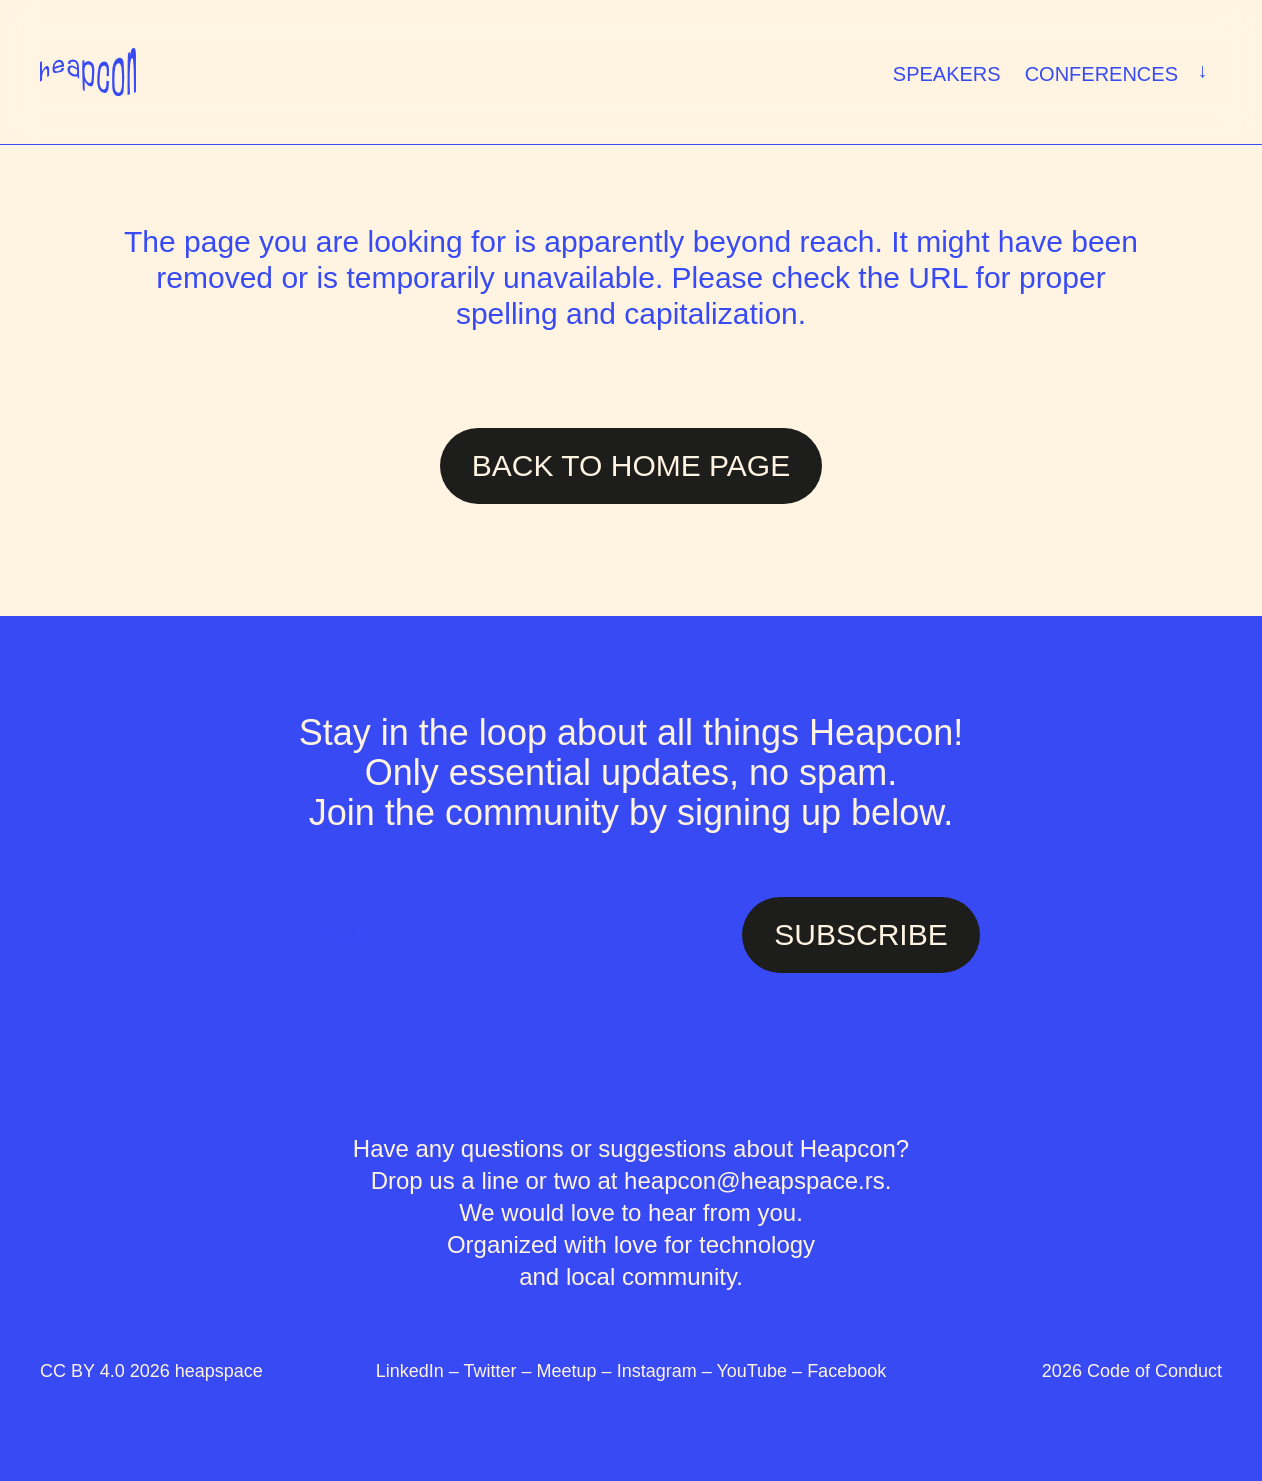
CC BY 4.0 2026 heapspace (151, 1371)
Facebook (846, 1371)
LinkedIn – (420, 1371)
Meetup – (577, 1371)
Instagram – (667, 1371)
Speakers (947, 74)
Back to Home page (631, 465)
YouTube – (761, 1371)
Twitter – (500, 1371)
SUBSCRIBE (860, 934)
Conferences (1120, 72)
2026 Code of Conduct (1132, 1371)
